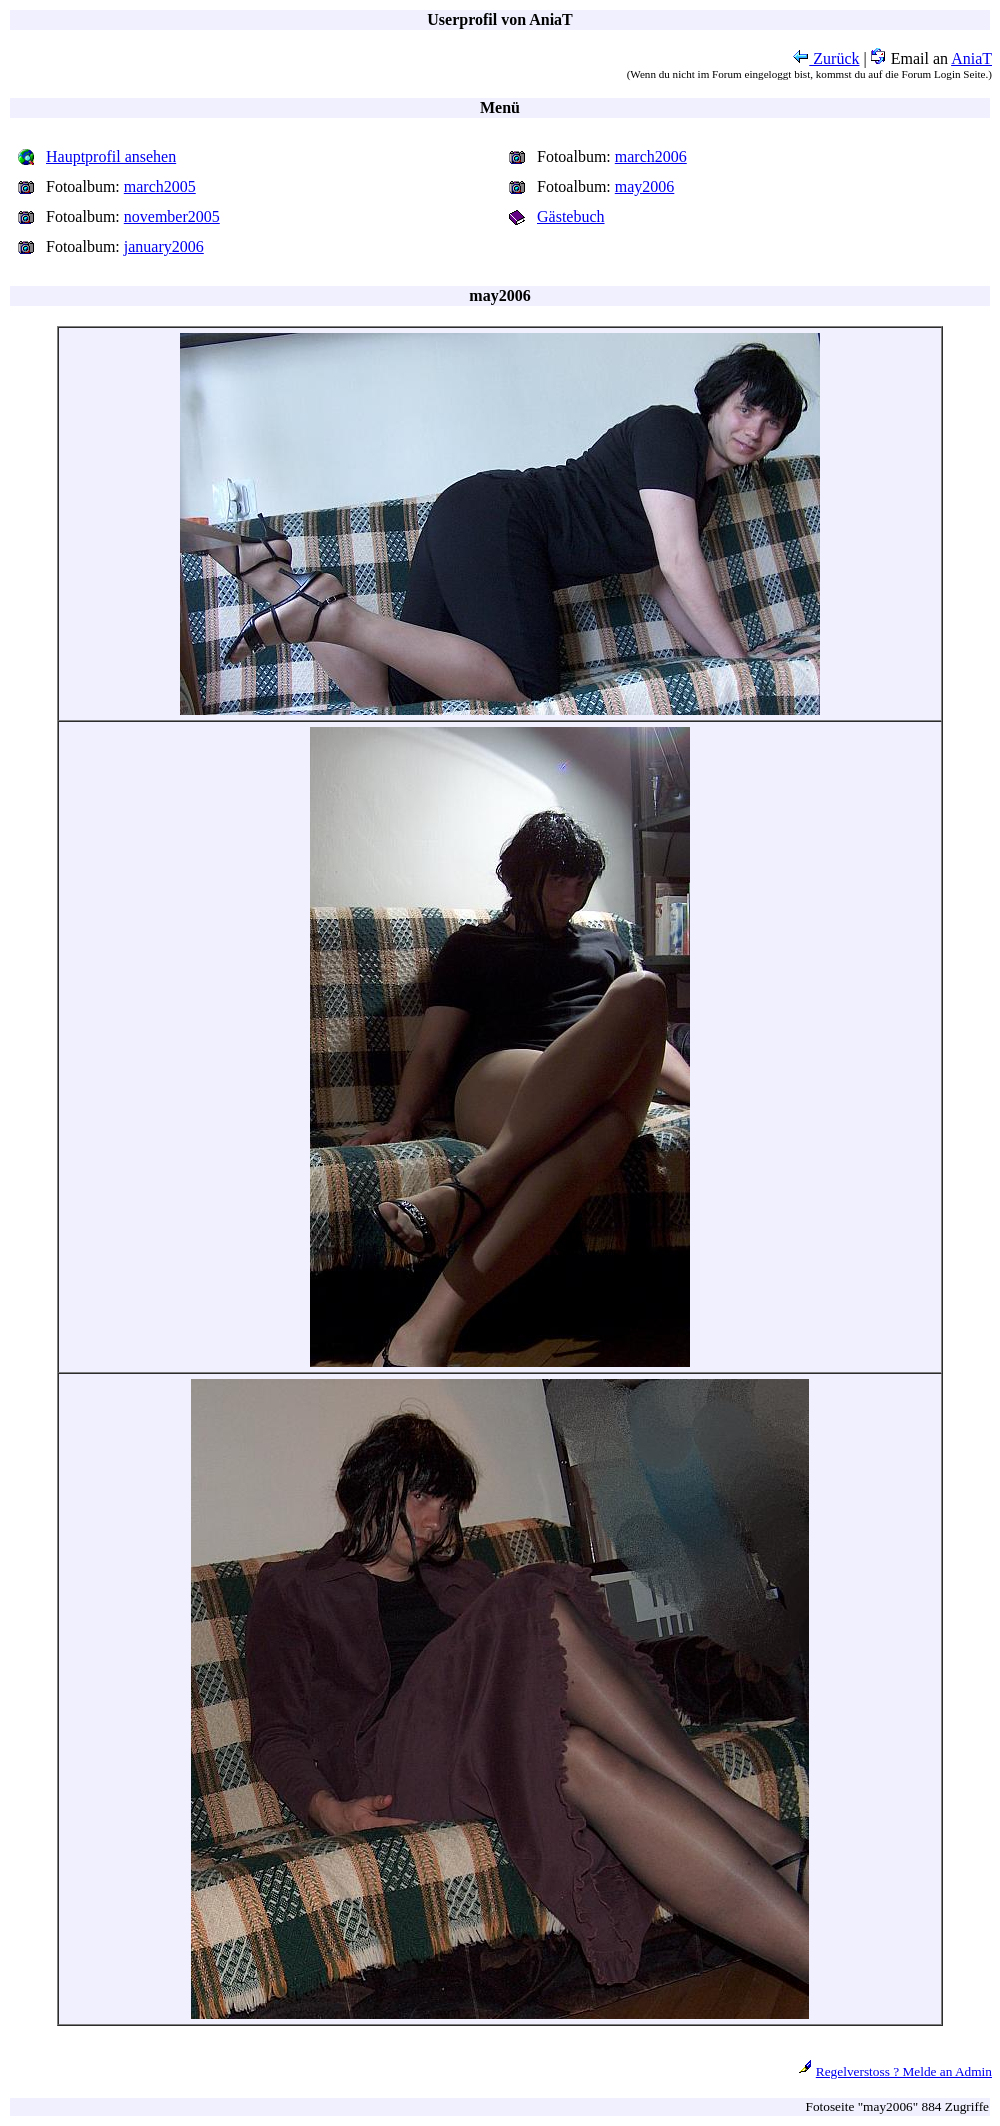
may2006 (645, 186)
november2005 (172, 216)
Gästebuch (571, 216)
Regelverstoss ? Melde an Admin (904, 2071)
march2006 (651, 156)
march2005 (160, 186)
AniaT (971, 58)
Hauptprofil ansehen (111, 156)
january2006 (164, 246)
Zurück (826, 58)
